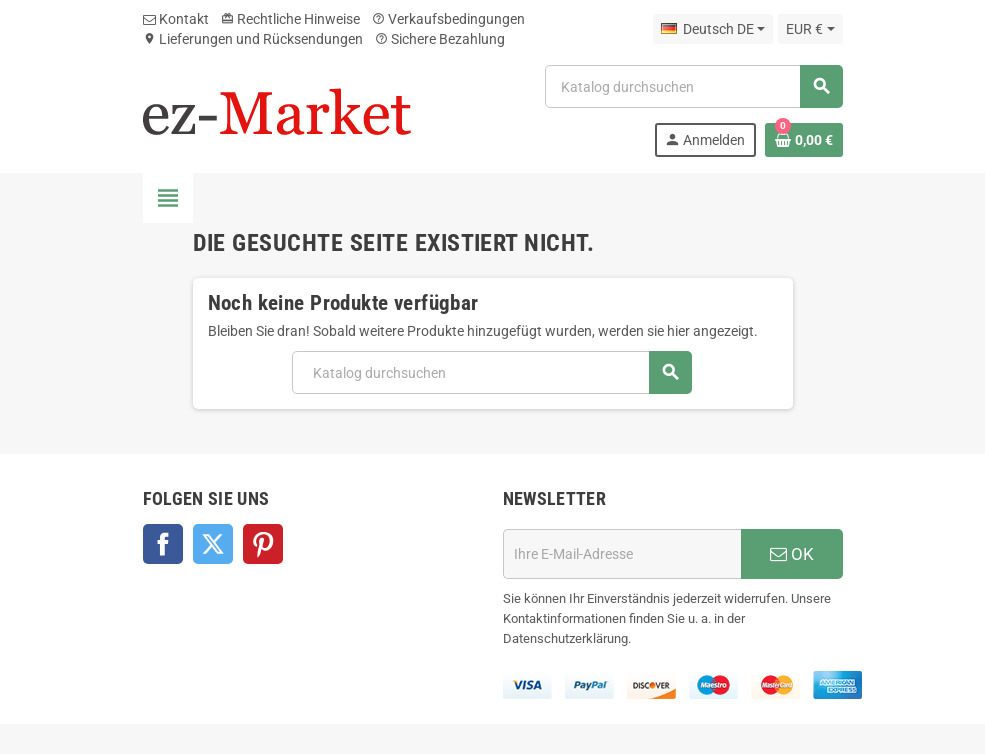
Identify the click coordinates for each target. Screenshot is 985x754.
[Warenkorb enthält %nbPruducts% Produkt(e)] (804, 140)
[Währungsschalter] (810, 29)
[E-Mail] (622, 554)
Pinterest (263, 544)
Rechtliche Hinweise (290, 19)
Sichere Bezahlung (440, 39)
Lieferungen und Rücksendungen (253, 39)
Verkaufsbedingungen (448, 19)
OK (792, 554)
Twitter (213, 544)
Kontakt (176, 19)
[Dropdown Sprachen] (713, 29)
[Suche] (693, 86)
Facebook (163, 544)
